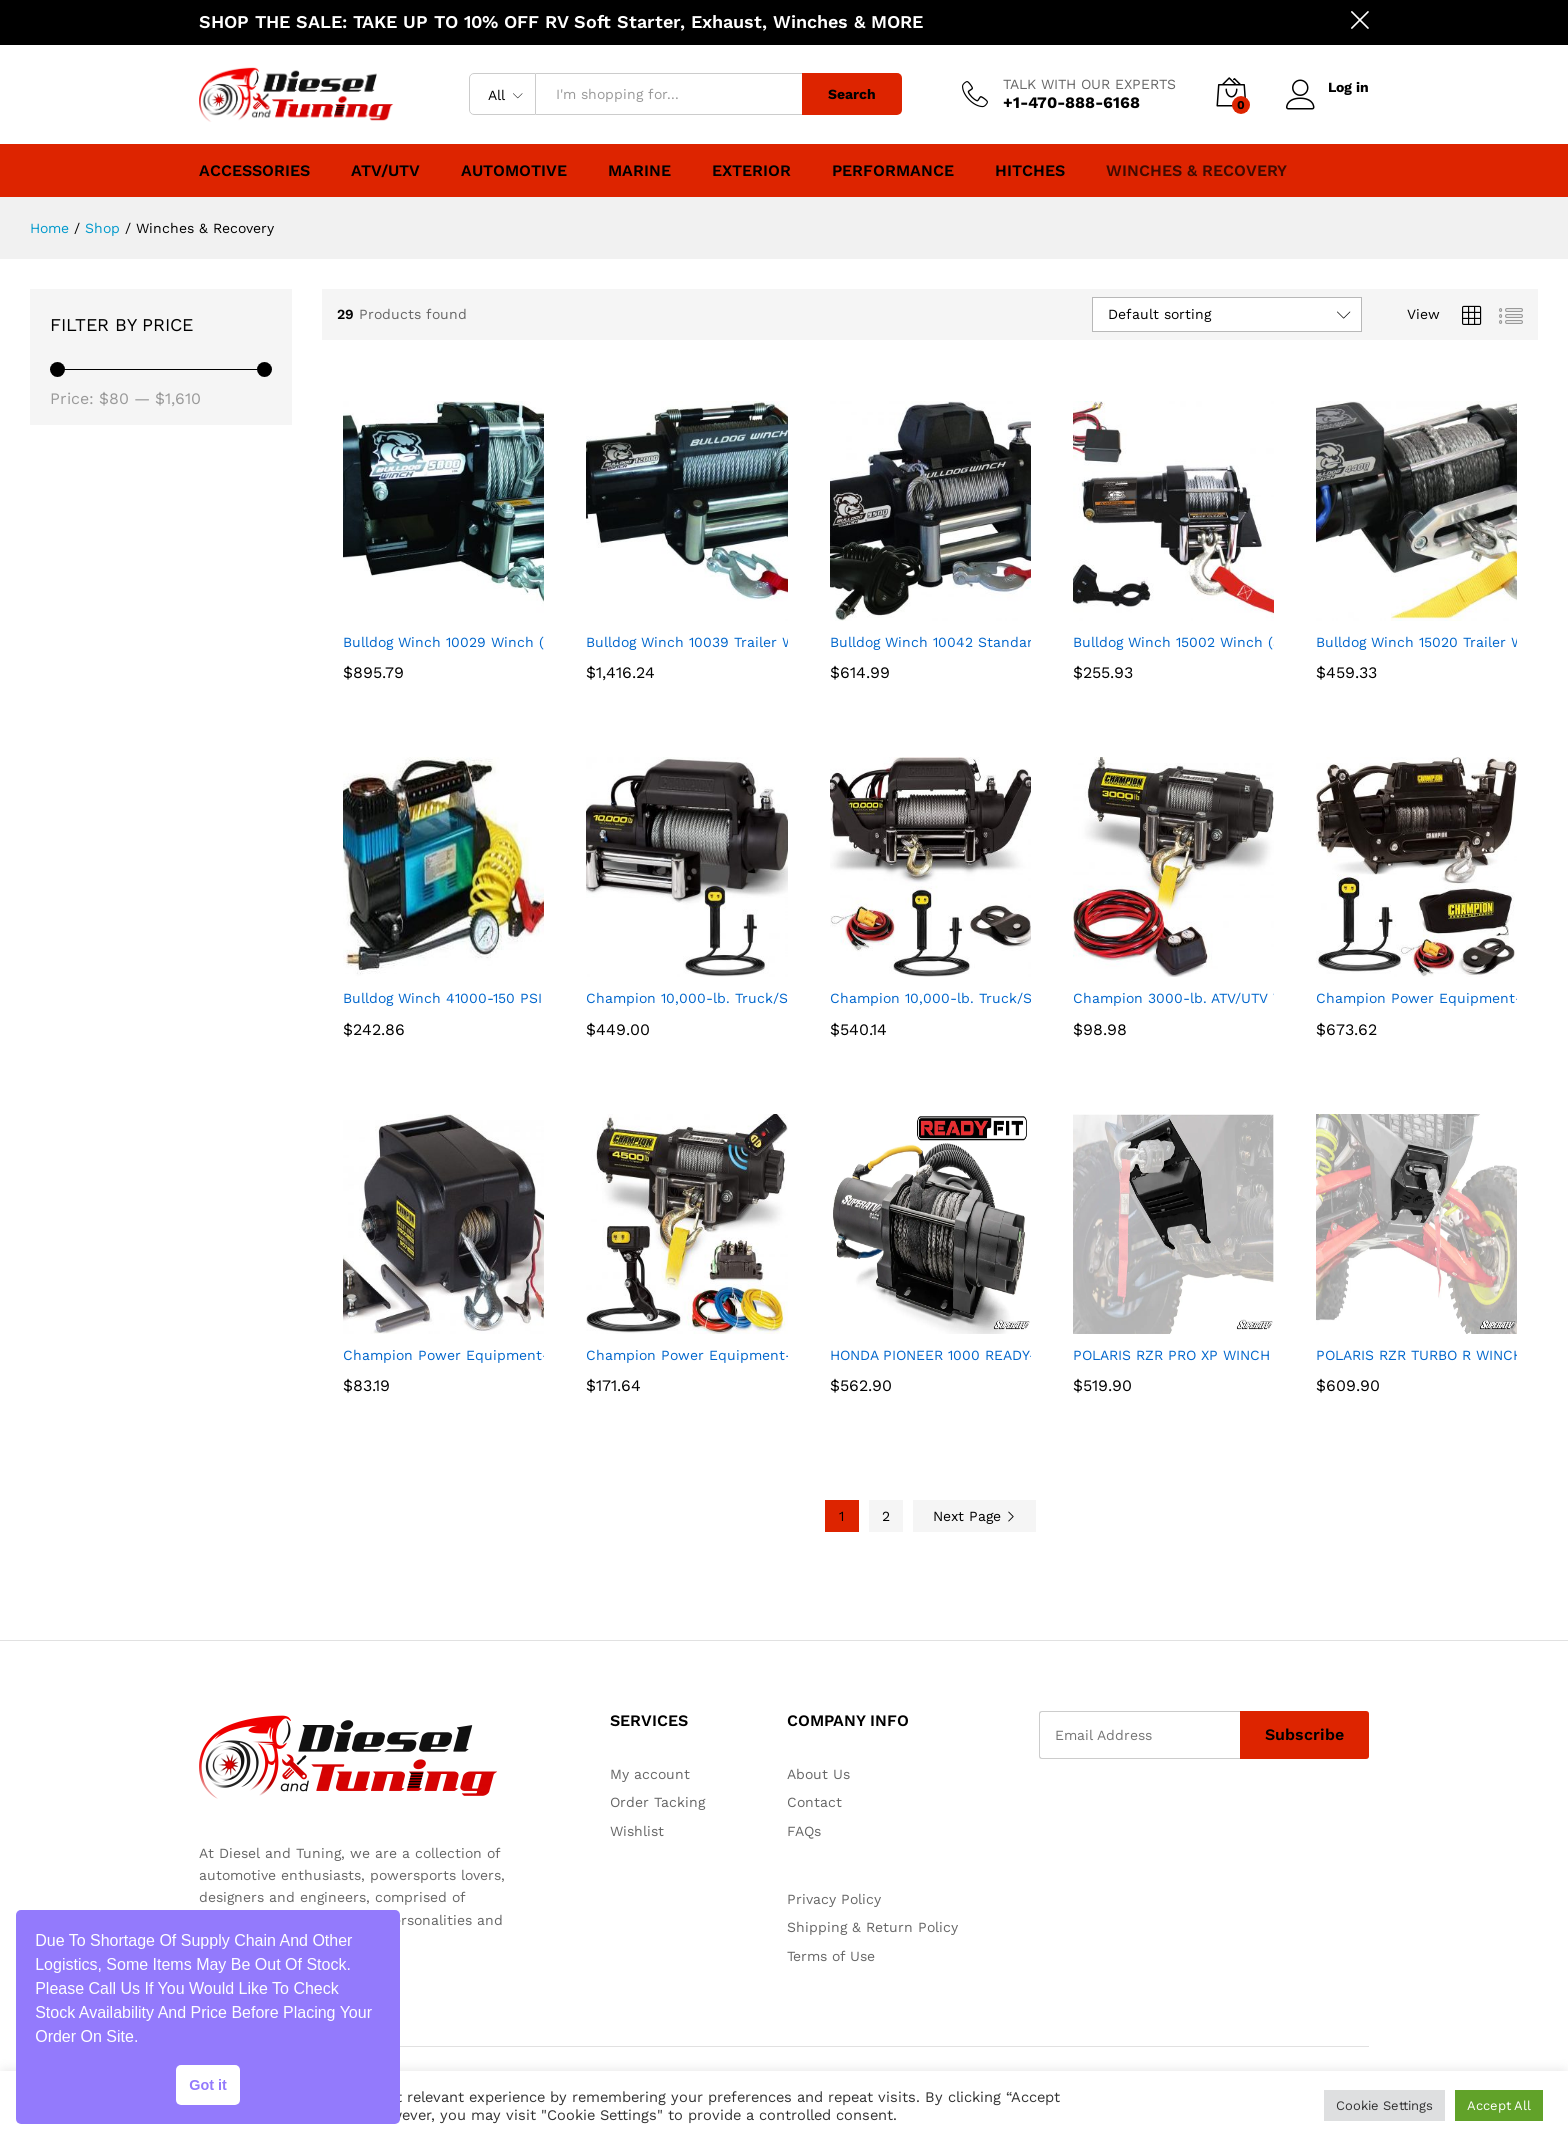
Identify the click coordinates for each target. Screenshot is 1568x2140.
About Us (818, 1774)
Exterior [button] (751, 171)
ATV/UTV (385, 171)
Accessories (254, 171)
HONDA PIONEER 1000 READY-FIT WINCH (969, 1355)
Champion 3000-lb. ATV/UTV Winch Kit (1206, 998)
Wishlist (637, 1831)
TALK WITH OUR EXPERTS (1089, 84)
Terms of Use (831, 1956)
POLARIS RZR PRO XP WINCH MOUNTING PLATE (1234, 1355)
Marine (639, 171)
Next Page (974, 1516)
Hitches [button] (1030, 171)
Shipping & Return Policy (872, 1927)
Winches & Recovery (1196, 171)
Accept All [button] (1499, 2105)
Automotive (514, 171)
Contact (814, 1802)
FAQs (804, 1831)
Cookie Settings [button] (1384, 2105)
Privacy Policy (834, 1899)
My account (650, 1774)
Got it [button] (208, 2085)
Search (852, 94)
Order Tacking (657, 1802)
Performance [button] (893, 171)
